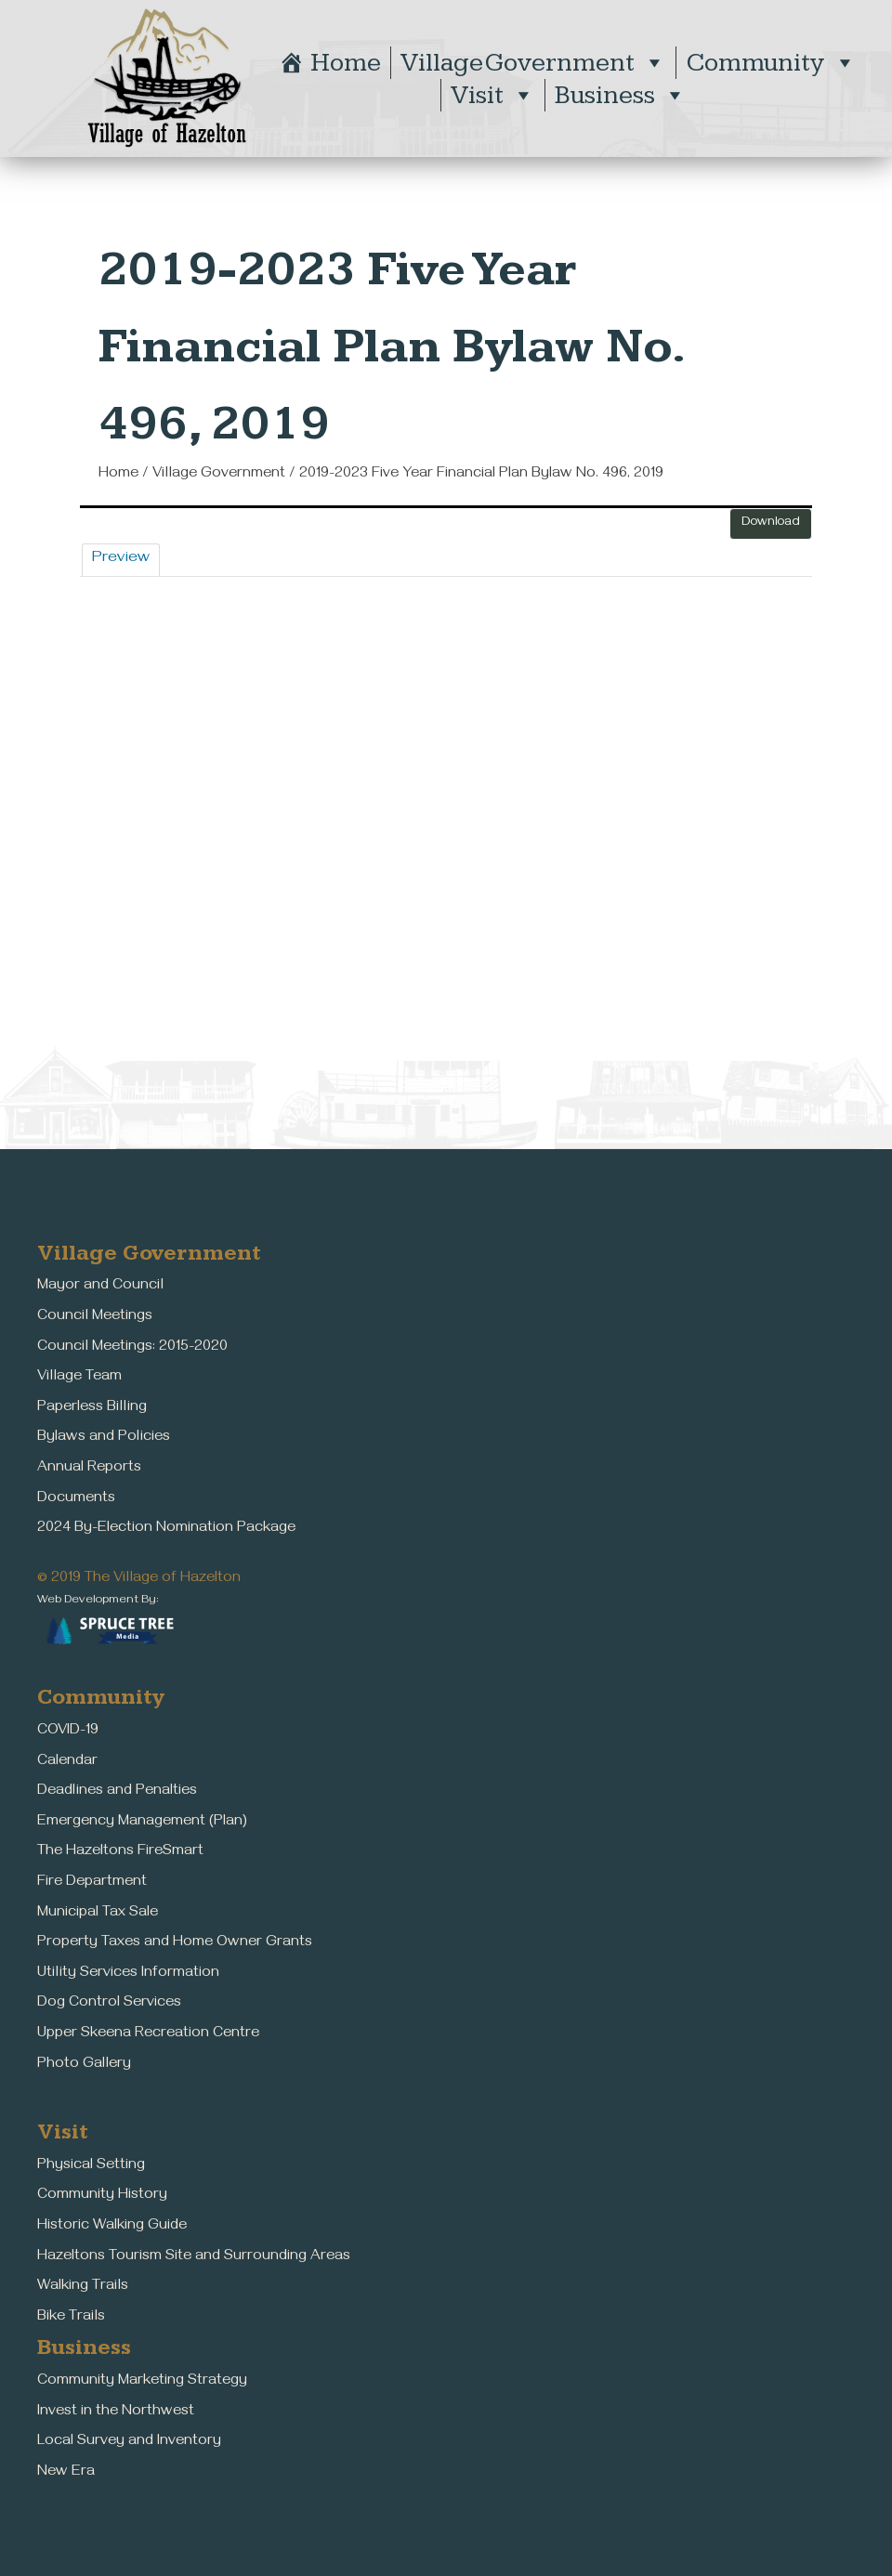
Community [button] (771, 62)
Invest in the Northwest (115, 2412)
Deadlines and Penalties (117, 1792)
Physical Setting (91, 2166)
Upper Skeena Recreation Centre (148, 2034)
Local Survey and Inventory (129, 2442)
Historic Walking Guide (112, 2226)
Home (345, 62)
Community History (102, 2196)
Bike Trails (71, 2317)
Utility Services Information (128, 1974)
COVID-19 (67, 1731)
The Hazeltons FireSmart (120, 1852)
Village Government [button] (533, 62)
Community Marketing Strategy (142, 2382)
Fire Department (92, 1883)
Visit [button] (493, 95)
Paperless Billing (92, 1408)
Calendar (67, 1762)
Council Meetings (94, 1317)
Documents (76, 1499)
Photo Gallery (84, 2065)
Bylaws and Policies (103, 1438)
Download (770, 523)
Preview (121, 559)
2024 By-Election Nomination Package (166, 1529)
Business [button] (621, 95)
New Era (66, 2473)
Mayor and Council (100, 1286)
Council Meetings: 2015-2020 (132, 1348)
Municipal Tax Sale (97, 1913)
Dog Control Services (109, 2003)
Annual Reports (89, 1468)
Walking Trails (82, 2287)
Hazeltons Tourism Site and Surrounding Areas (193, 2257)
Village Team (79, 1377)
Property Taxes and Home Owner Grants (174, 1943)
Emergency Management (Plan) (142, 1822)
